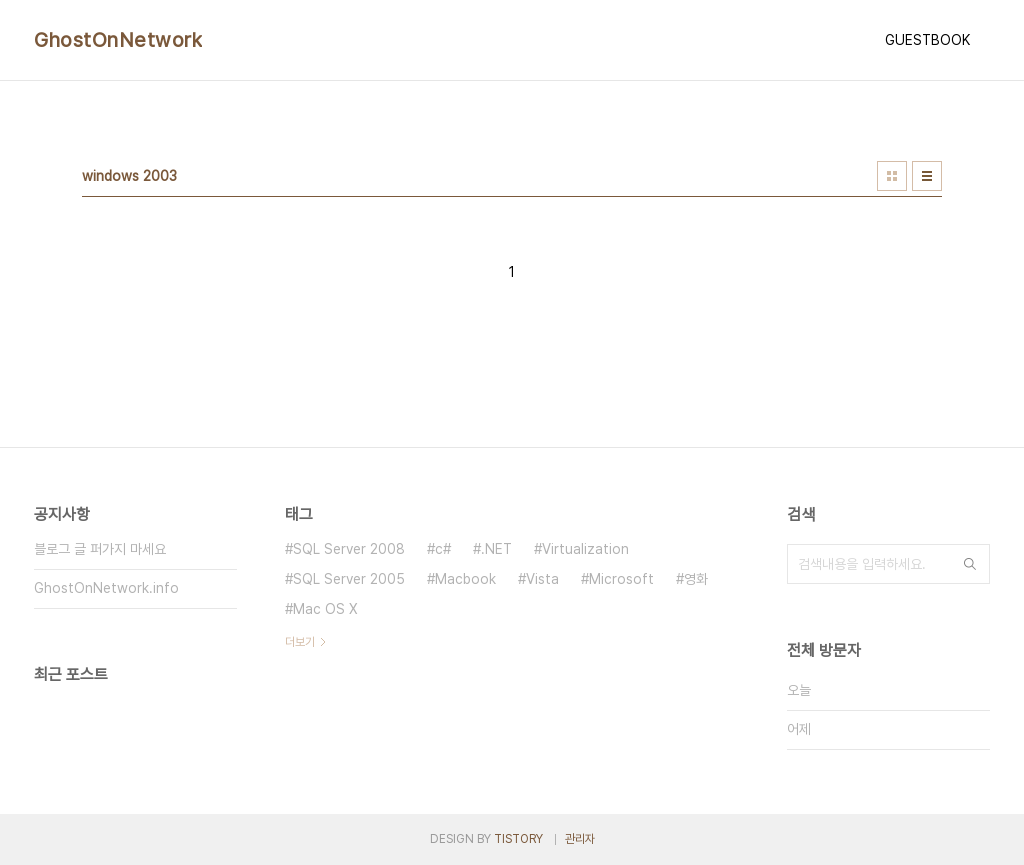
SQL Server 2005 (349, 579)
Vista (542, 579)
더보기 (300, 642)
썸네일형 (892, 176)
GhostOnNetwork (118, 40)
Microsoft (621, 579)
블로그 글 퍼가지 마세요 (100, 549)
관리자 (580, 839)
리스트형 (927, 176)
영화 (696, 579)
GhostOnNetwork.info (106, 588)
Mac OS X (325, 609)
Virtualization (585, 549)
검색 (970, 564)
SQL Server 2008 (349, 549)
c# (443, 549)
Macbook (465, 579)
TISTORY (518, 839)
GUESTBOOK (927, 40)
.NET (496, 549)
